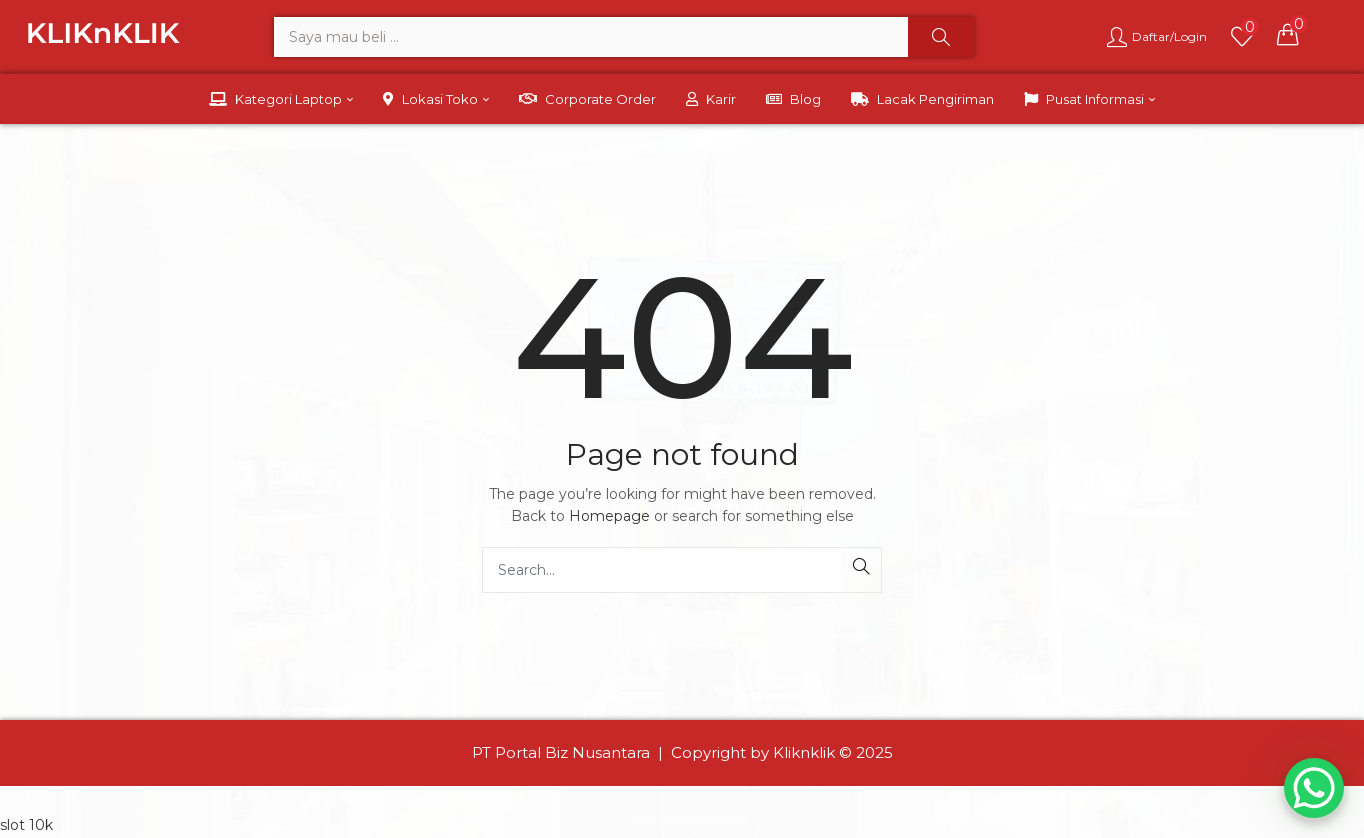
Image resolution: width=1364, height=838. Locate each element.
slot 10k (26, 825)
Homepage (609, 516)
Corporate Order (587, 99)
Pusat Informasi (1089, 99)
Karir (711, 99)
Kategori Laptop (281, 99)
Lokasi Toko (436, 99)
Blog (793, 99)
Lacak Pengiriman (922, 99)
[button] (1288, 34)
